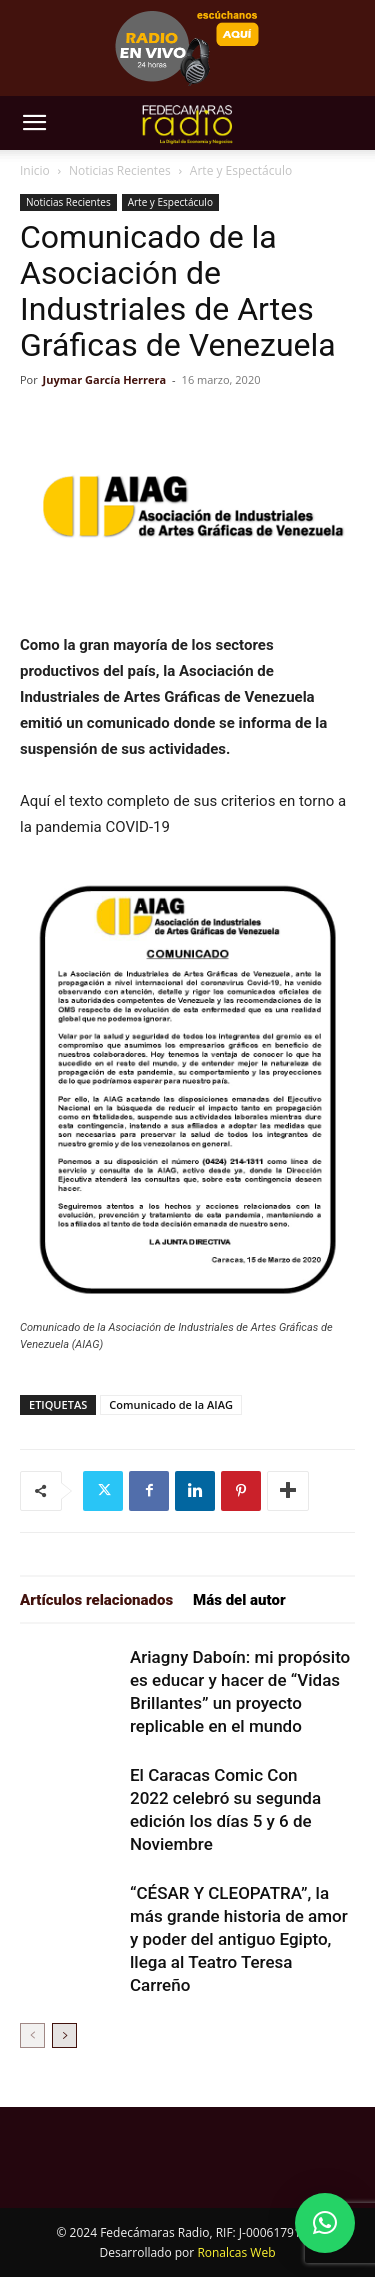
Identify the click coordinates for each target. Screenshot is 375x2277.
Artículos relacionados (96, 1600)
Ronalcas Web (236, 2252)
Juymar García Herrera (105, 379)
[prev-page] (32, 2035)
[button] (34, 123)
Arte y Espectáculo (241, 170)
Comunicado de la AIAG (171, 1404)
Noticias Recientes (120, 170)
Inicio (35, 170)
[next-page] (64, 2035)
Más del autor (239, 1600)
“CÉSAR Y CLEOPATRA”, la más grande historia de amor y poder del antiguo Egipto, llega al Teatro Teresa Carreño (239, 1939)
